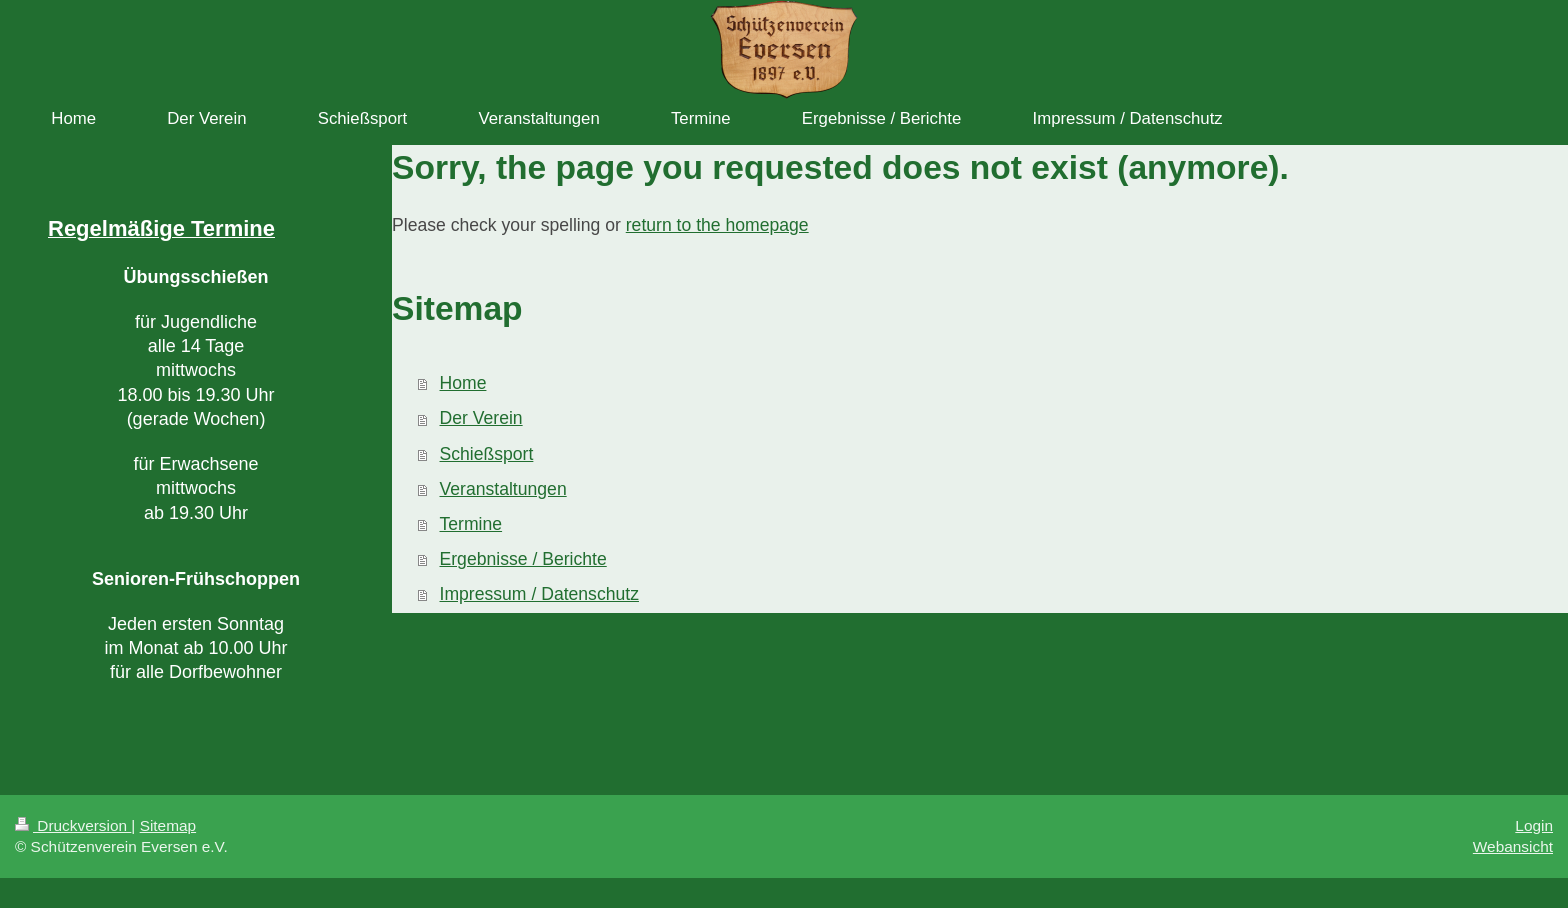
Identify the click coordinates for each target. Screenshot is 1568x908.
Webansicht (1513, 846)
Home (463, 383)
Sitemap (168, 825)
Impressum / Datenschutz (539, 594)
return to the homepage (717, 225)
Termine (471, 524)
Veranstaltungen (503, 489)
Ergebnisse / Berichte (523, 559)
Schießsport (487, 454)
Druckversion (73, 825)
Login (1534, 825)
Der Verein (481, 418)
